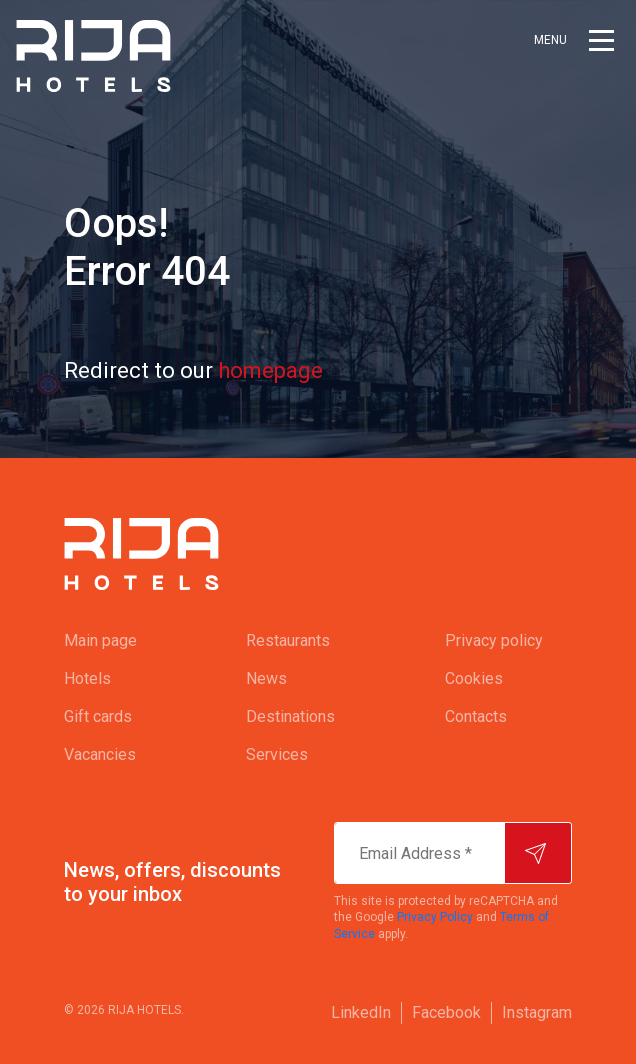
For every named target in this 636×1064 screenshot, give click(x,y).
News (266, 678)
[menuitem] (115, 641)
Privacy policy (494, 640)
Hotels (87, 678)
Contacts (476, 716)
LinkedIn (361, 1012)
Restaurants (288, 640)
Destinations (290, 716)
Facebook (446, 1012)
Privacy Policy (435, 917)
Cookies (474, 678)
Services (277, 754)
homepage (270, 370)
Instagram (537, 1012)
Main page (100, 640)
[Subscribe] (538, 853)
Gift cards (98, 716)
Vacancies (100, 754)
